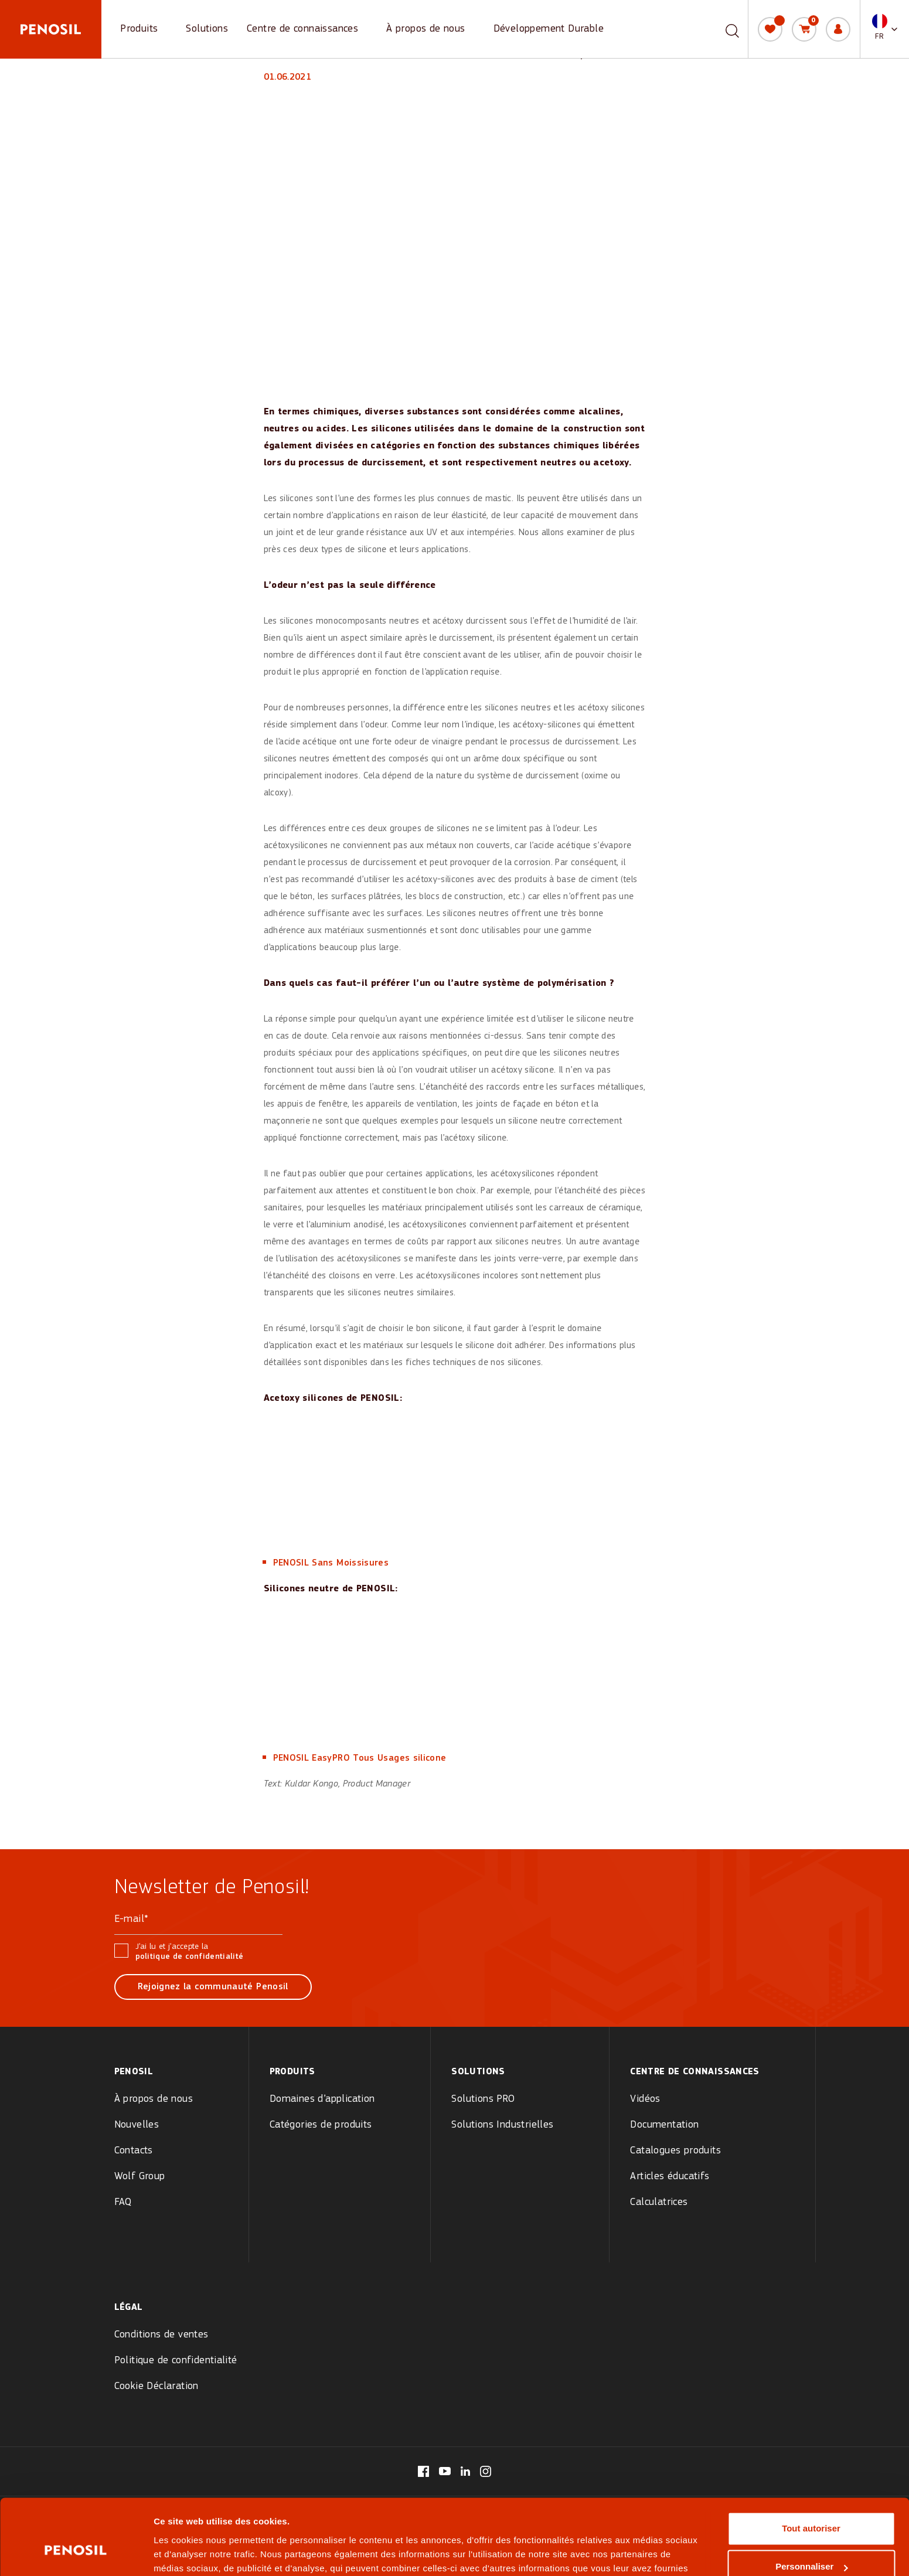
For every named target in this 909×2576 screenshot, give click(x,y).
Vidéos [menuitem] (645, 2099)
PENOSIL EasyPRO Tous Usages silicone (360, 1758)
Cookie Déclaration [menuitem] (156, 2386)
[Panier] (804, 29)
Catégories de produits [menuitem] (321, 2125)
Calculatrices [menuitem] (658, 2202)
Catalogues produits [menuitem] (675, 2150)
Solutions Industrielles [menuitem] (502, 2125)
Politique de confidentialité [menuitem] (175, 2360)
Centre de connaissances (302, 29)
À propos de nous (425, 29)
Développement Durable (548, 29)
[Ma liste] (770, 29)
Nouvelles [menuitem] (136, 2125)
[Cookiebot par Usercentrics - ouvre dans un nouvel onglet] (76, 2553)
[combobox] (718, 29)
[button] (884, 29)
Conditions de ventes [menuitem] (161, 2334)
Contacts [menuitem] (133, 2150)
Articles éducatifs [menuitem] (669, 2176)
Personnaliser (811, 2505)
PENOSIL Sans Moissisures (331, 1563)
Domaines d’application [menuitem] (322, 2099)
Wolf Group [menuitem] (139, 2176)
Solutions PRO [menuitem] (483, 2099)
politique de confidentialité (189, 1956)
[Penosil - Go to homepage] (50, 29)
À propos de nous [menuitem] (153, 2099)
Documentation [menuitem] (664, 2125)
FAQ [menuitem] (123, 2202)
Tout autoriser (811, 2467)
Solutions (207, 29)
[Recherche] (732, 29)
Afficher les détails (193, 2553)
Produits (139, 29)
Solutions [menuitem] (478, 2072)
